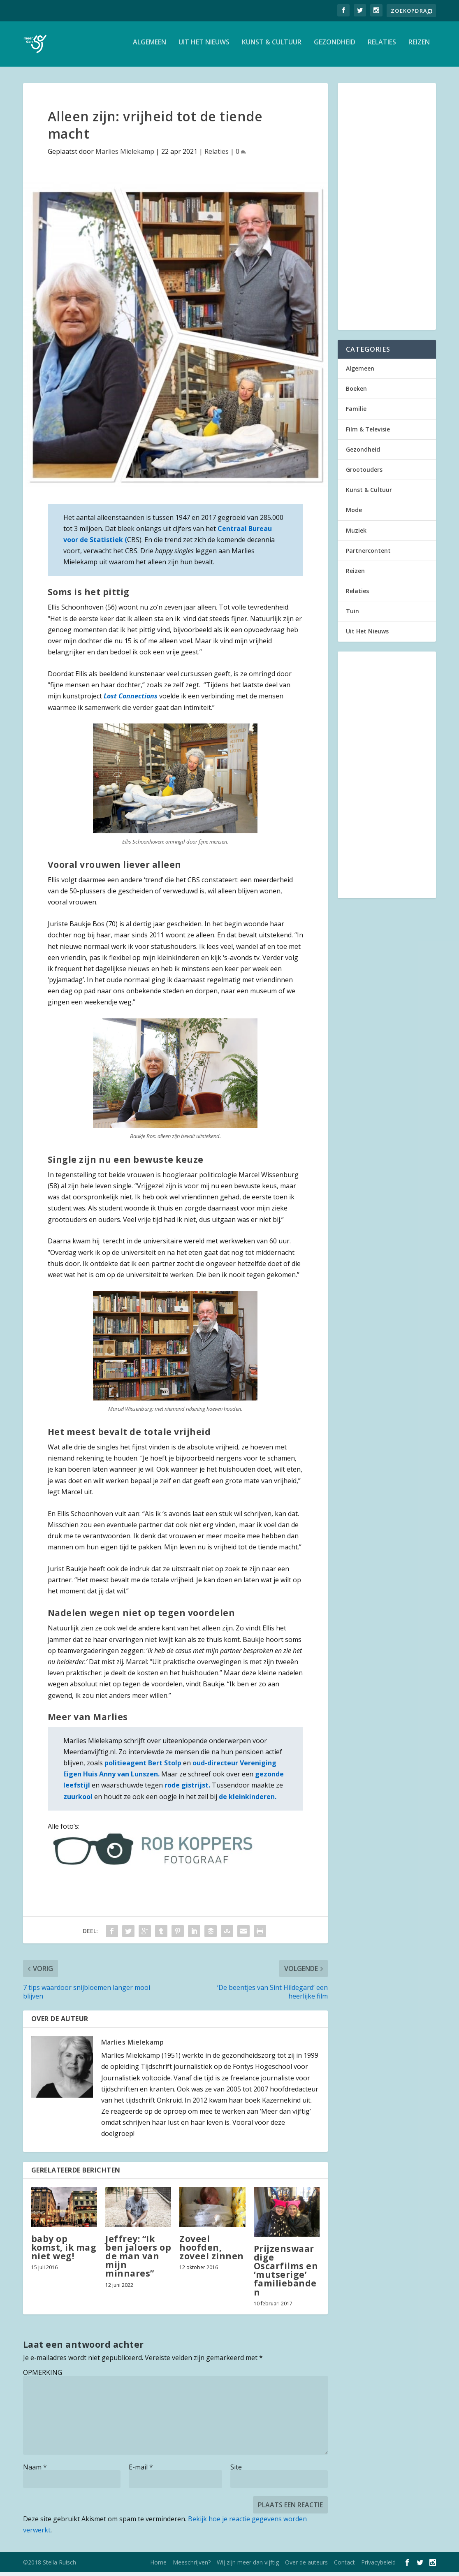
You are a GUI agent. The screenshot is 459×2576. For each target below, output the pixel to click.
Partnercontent (368, 555)
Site (236, 2471)
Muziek (356, 534)
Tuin (352, 615)
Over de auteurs (306, 2566)
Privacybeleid (378, 2566)
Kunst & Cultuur (271, 47)
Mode (354, 514)
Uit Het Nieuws (204, 47)
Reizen (419, 47)
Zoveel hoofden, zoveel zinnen (211, 2251)
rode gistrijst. (186, 1789)
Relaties (382, 47)
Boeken (356, 392)
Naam (35, 2471)
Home (158, 2566)
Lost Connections (131, 700)
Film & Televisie (368, 433)
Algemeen (149, 47)
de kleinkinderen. (247, 1800)
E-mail (141, 2471)
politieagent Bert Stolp (142, 1766)
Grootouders (364, 474)
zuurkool (78, 1800)
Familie (356, 413)
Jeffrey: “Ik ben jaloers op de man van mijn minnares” (138, 2260)
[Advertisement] (387, 210)
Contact (344, 2566)
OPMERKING (42, 2376)
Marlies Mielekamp (124, 155)
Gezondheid (334, 47)
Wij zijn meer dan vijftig (248, 2566)
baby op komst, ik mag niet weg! (64, 2251)
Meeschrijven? (192, 2566)
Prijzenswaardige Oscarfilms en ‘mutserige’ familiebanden (286, 2274)
